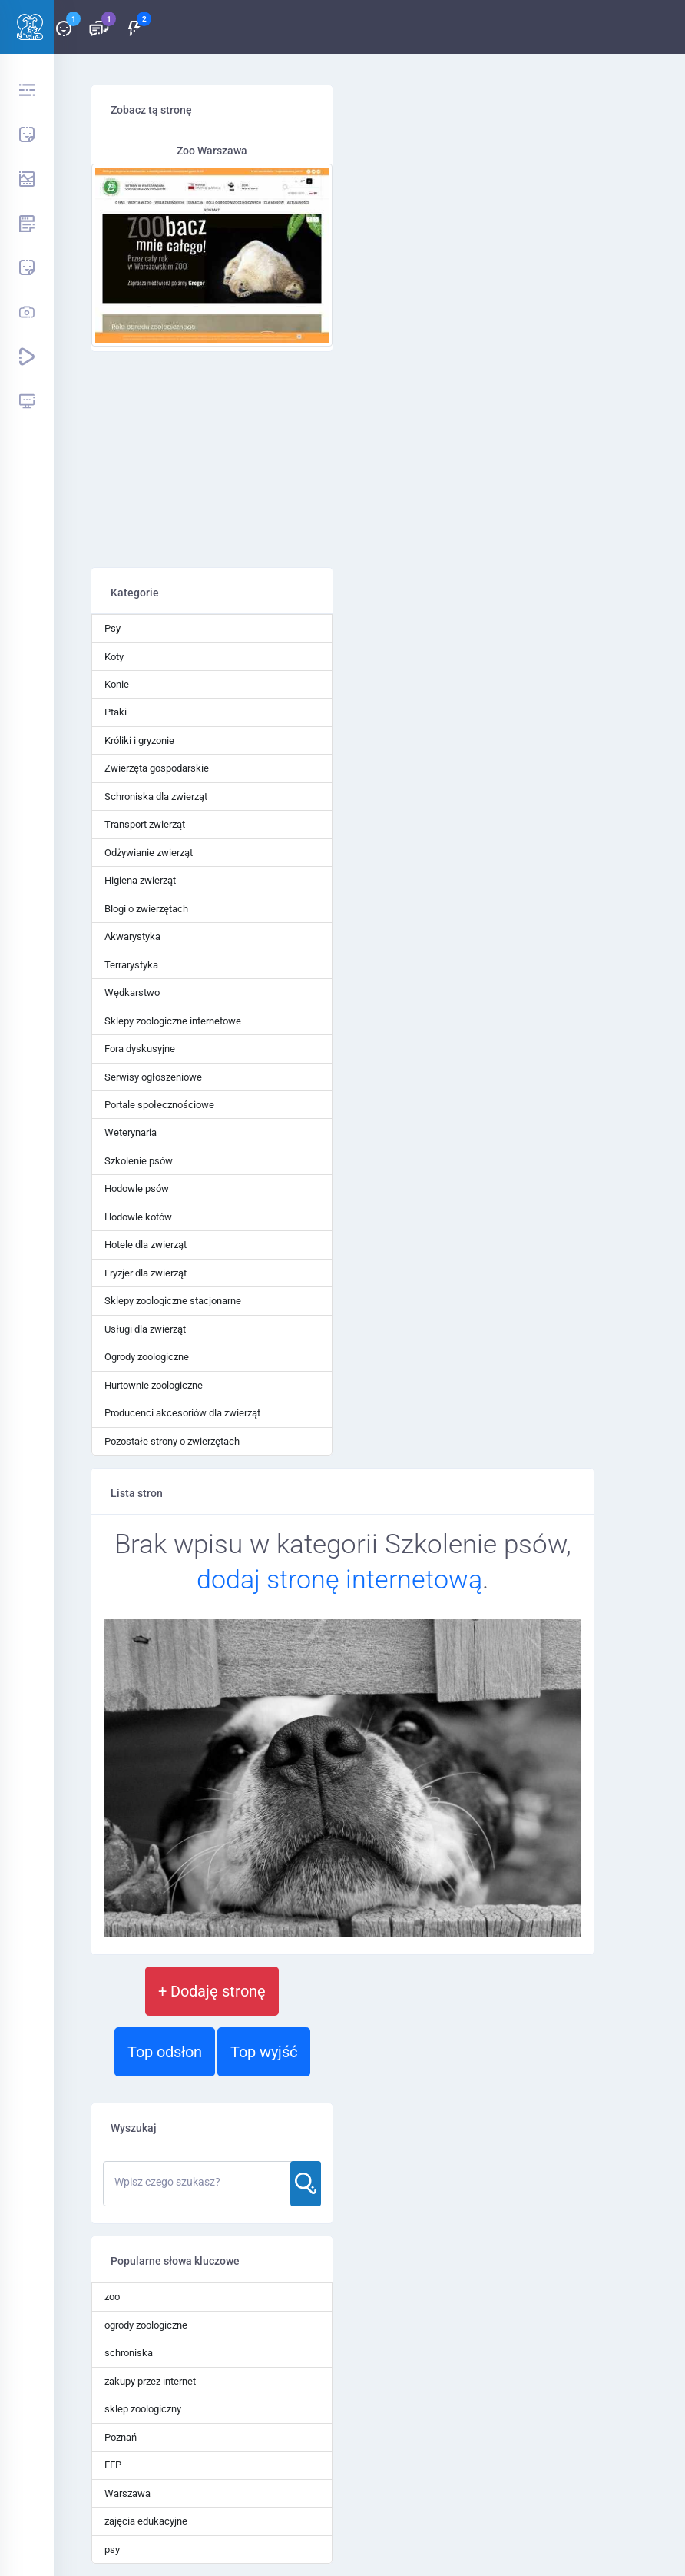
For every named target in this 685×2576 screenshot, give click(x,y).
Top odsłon (164, 2052)
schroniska (128, 2353)
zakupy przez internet (150, 2381)
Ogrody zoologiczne (146, 1357)
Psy (112, 628)
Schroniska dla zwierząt (155, 796)
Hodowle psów (136, 1188)
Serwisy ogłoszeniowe (153, 1077)
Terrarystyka (131, 965)
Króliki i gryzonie (139, 740)
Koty (114, 656)
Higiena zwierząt (140, 880)
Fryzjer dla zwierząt (145, 1273)
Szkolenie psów (138, 1161)
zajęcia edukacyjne (145, 2521)
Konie (116, 684)
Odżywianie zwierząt (148, 852)
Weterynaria (130, 1132)
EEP (112, 2465)
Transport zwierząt (144, 824)
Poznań (120, 2437)
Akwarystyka (132, 936)
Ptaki (115, 712)
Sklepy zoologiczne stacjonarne (172, 1300)
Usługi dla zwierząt (145, 1329)
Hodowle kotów (138, 1217)
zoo (112, 2296)
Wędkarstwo (132, 992)
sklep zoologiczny (142, 2409)
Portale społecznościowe (159, 1104)
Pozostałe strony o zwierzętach (172, 1441)
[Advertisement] (212, 459)
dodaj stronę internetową (339, 1579)
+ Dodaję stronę (212, 1991)
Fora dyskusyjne (139, 1048)
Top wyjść (263, 2052)
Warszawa (127, 2493)
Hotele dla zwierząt (145, 1244)
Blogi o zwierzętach (146, 909)
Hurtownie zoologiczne (153, 1385)
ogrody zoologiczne (145, 2325)
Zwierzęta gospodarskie (156, 768)
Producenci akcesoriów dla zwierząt (182, 1413)
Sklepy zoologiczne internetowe (172, 1021)
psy (112, 2549)
